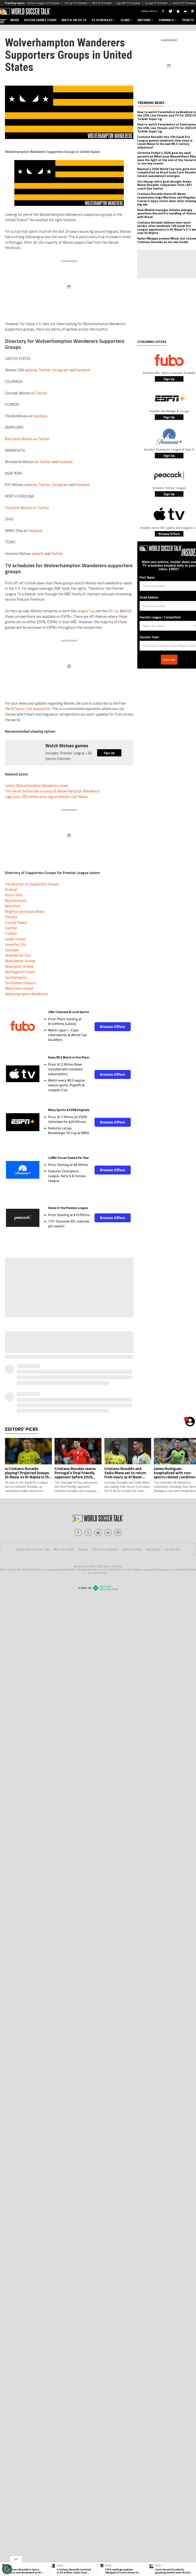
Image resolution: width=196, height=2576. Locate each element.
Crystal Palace (16, 922)
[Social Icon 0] (78, 1532)
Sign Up (169, 379)
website (31, 370)
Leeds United (15, 939)
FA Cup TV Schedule (76, 3)
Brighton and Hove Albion (24, 911)
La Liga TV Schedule (156, 3)
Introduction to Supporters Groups (32, 884)
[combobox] (168, 626)
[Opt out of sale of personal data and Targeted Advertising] (7, 2569)
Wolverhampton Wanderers (26, 994)
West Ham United (19, 988)
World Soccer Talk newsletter (27, 708)
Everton (11, 928)
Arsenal (11, 889)
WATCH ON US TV (74, 20)
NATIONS (146, 20)
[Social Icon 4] (118, 1532)
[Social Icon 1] (88, 1532)
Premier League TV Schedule (43, 3)
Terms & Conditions (105, 1549)
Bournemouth (16, 900)
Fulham (11, 933)
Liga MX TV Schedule (128, 3)
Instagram (60, 370)
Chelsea (11, 917)
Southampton (16, 977)
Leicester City (15, 944)
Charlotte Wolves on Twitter (27, 508)
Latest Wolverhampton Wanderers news (36, 785)
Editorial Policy (132, 1549)
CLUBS (127, 20)
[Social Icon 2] (98, 1532)
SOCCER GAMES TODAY (40, 20)
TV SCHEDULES (103, 20)
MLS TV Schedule (102, 3)
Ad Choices (153, 1549)
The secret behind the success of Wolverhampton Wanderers (52, 791)
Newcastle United (19, 966)
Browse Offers (112, 1026)
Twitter (45, 370)
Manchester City (18, 955)
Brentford (12, 906)
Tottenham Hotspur (20, 983)
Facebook (83, 370)
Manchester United (20, 961)
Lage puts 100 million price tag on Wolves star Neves (46, 796)
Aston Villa (13, 895)
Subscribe (169, 659)
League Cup (86, 611)
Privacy (83, 1549)
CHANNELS (168, 20)
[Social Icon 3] (108, 1532)
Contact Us (172, 1549)
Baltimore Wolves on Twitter (27, 439)
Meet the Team (63, 1549)
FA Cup (113, 611)
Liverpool (12, 950)
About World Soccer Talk (33, 1549)
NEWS (14, 20)
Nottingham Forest (20, 972)
